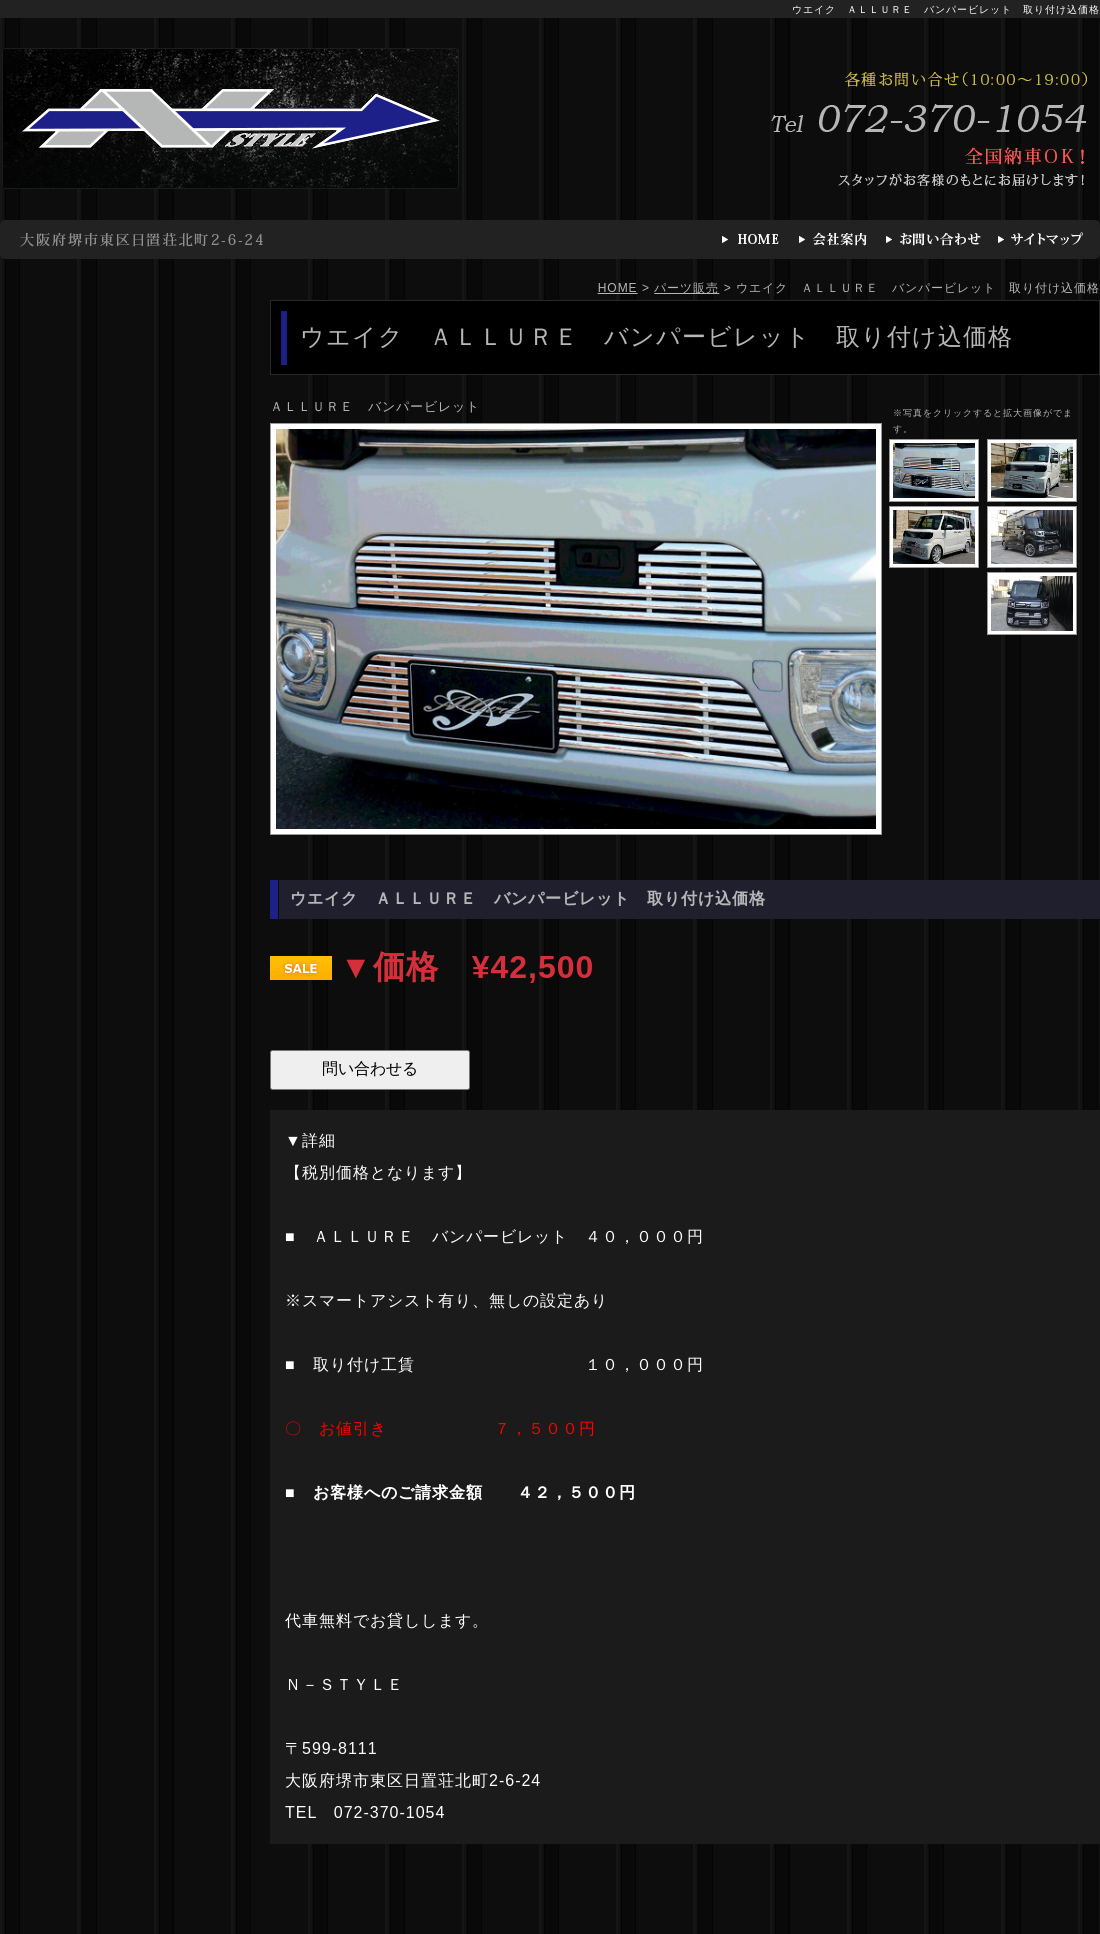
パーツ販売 (686, 288)
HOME (618, 288)
